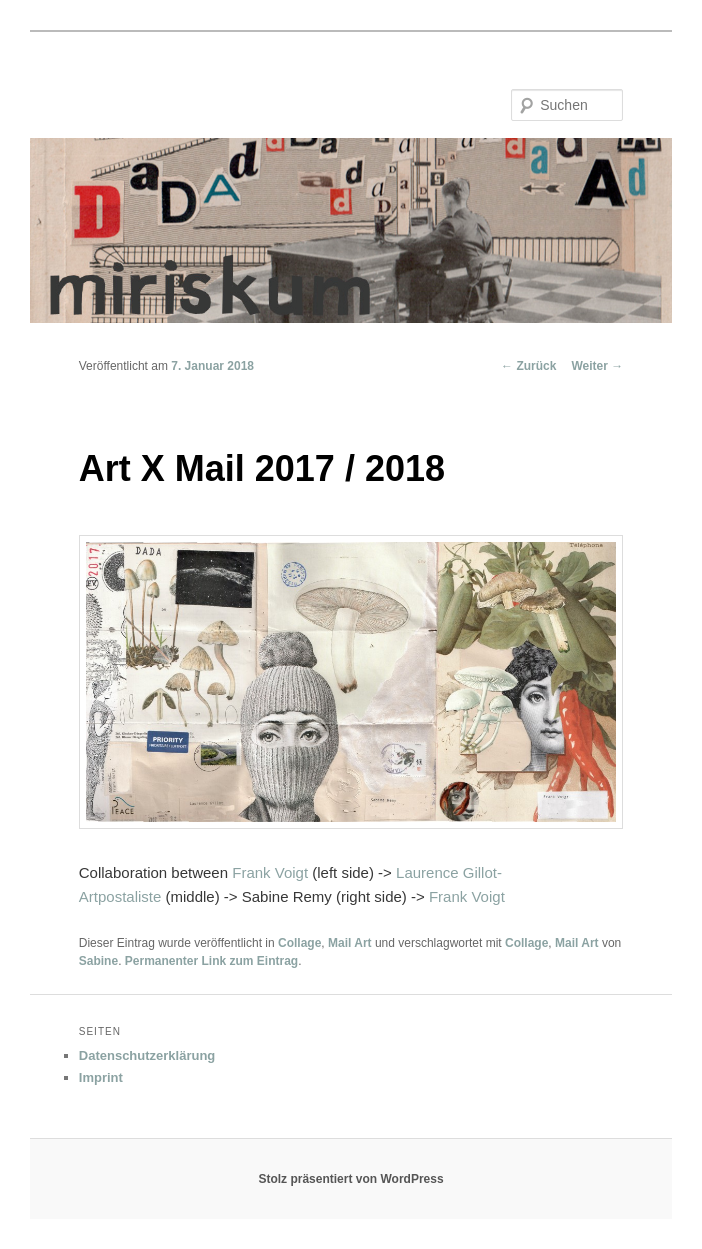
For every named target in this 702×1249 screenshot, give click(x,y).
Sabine (98, 961)
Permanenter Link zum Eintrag (211, 961)
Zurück (528, 366)
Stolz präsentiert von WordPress (350, 1179)
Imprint (101, 1077)
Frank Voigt (270, 872)
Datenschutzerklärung (147, 1055)
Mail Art (350, 943)
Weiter (597, 366)
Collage (299, 943)
